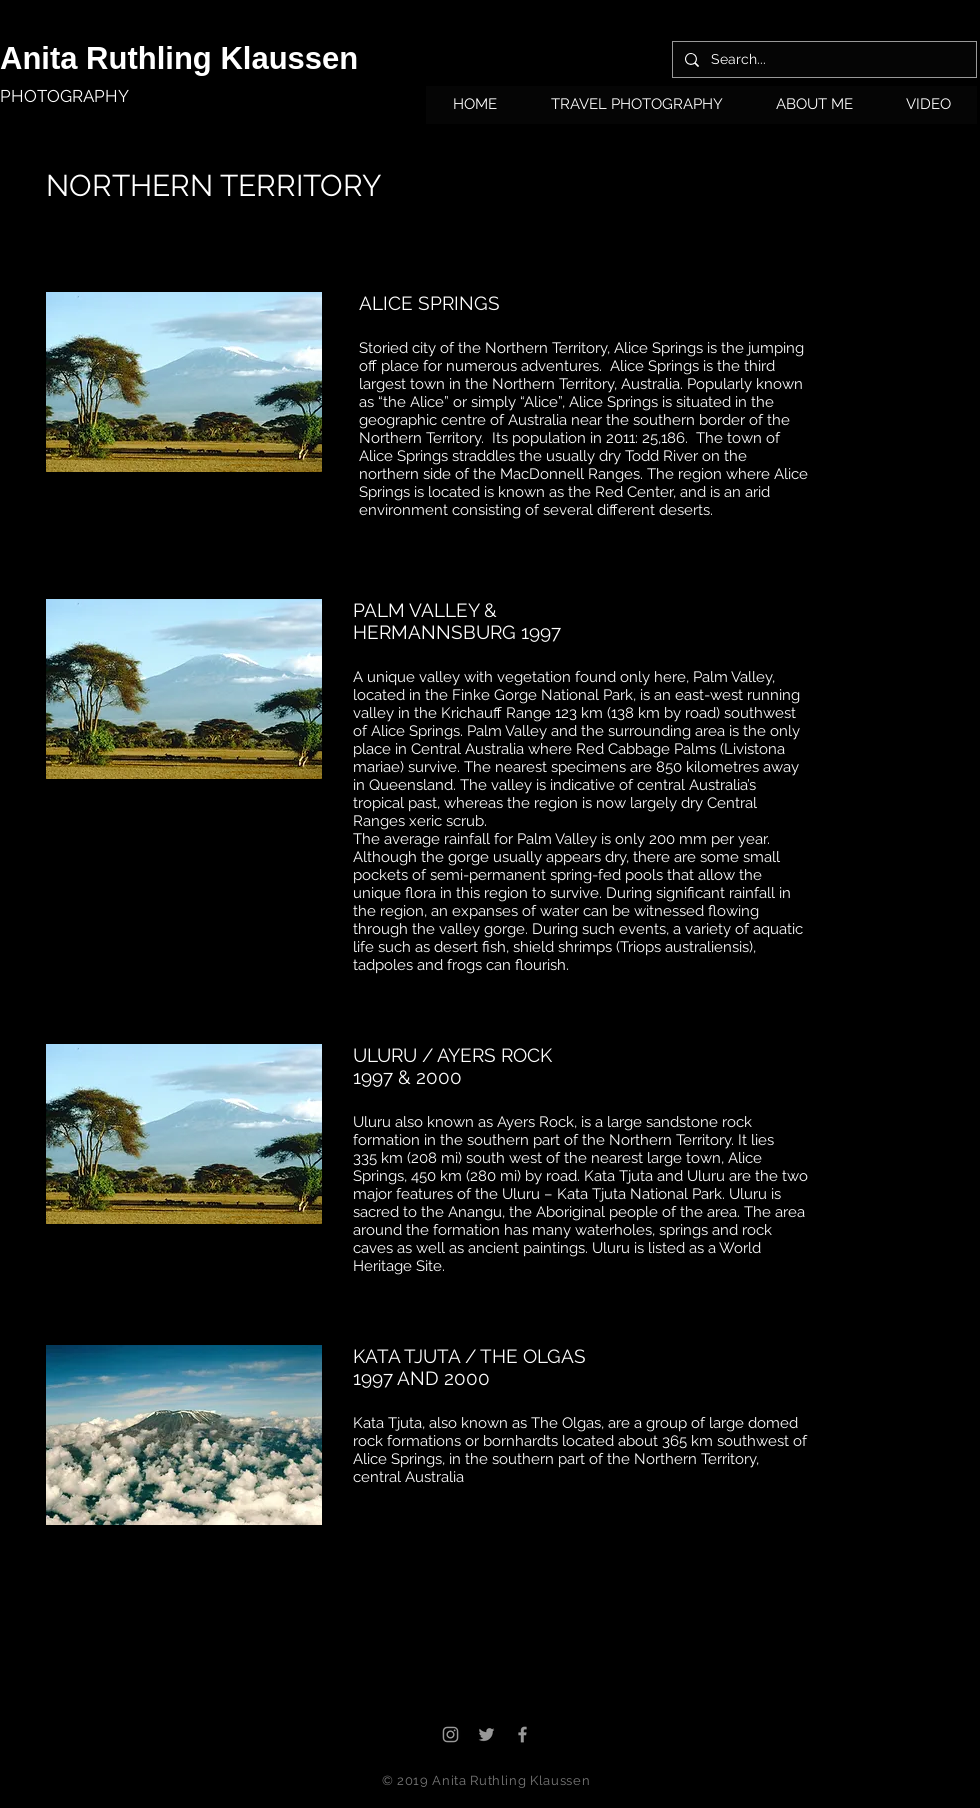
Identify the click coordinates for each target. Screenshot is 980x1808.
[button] (636, 111)
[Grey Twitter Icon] (486, 1734)
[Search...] (822, 60)
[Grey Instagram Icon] (450, 1734)
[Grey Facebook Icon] (522, 1734)
